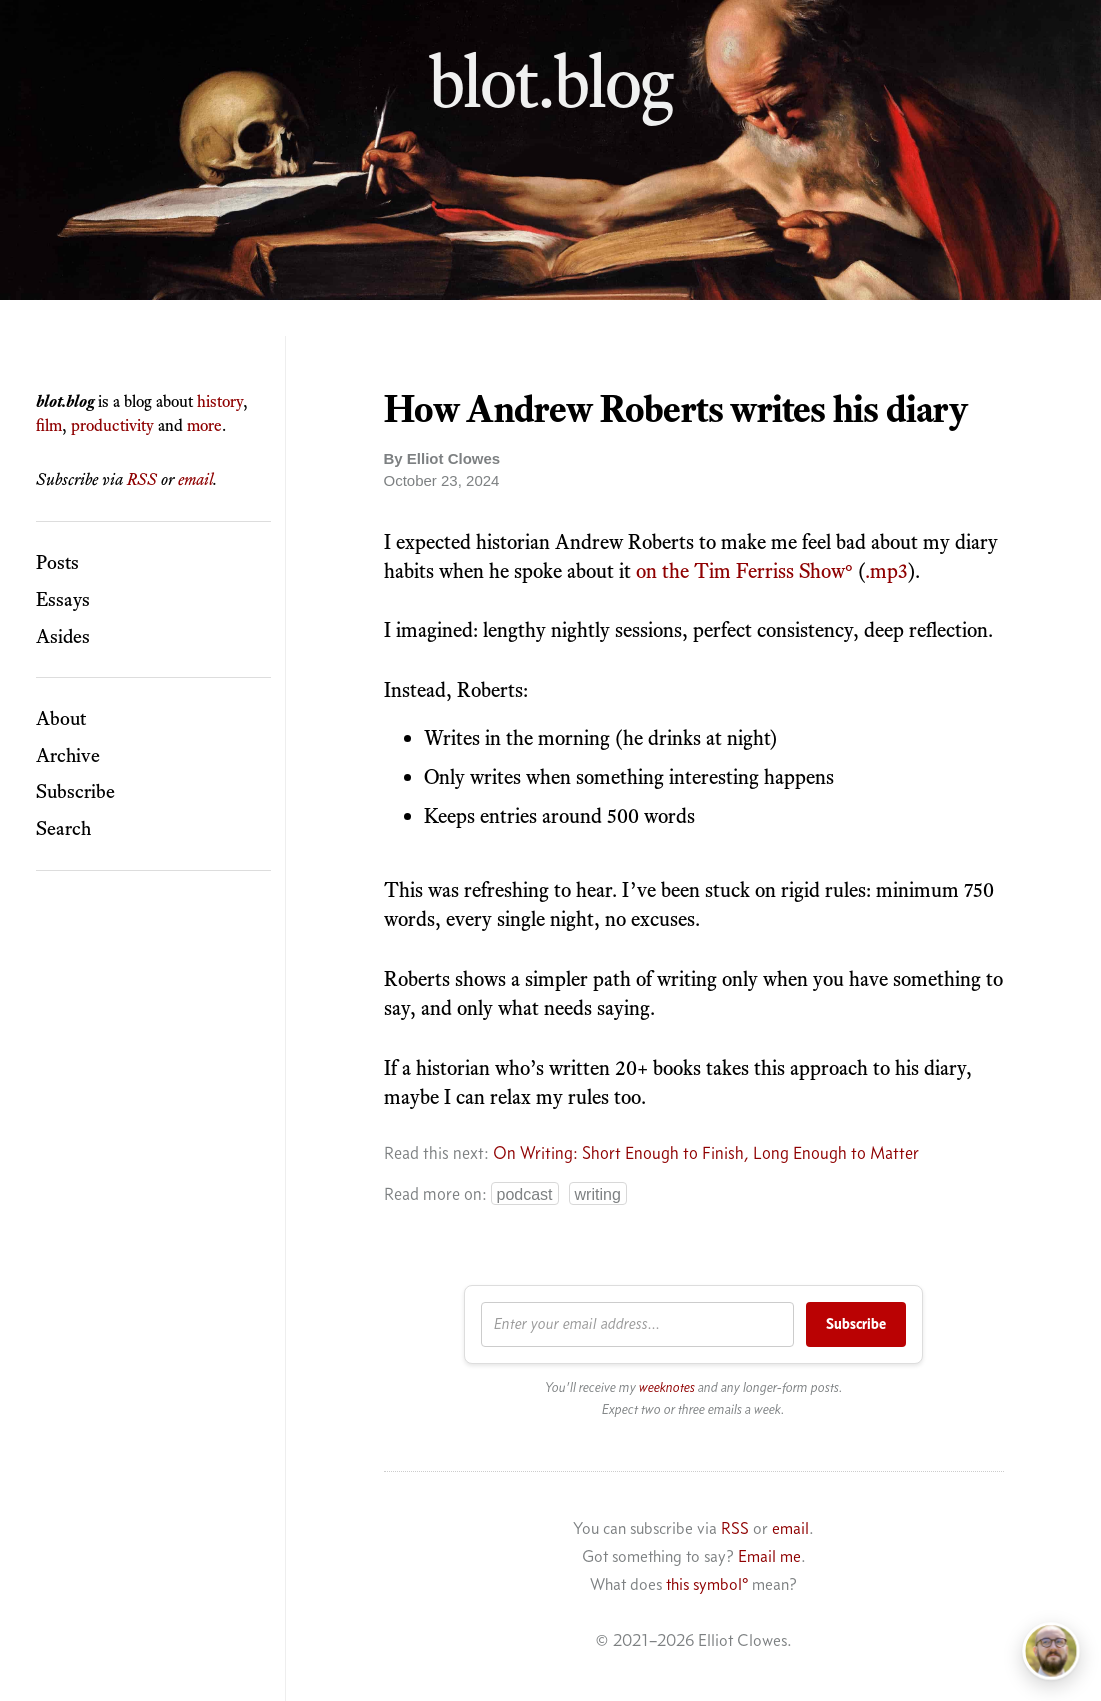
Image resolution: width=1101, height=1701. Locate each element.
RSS (142, 479)
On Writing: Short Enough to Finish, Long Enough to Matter (706, 1153)
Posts (57, 562)
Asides (63, 636)
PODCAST (525, 1194)
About (61, 718)
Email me (769, 1556)
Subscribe (75, 791)
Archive (68, 755)
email (195, 479)
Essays (63, 599)
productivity (112, 425)
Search (63, 828)
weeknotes (667, 1387)
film (49, 425)
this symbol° (707, 1584)
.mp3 (886, 570)
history (220, 401)
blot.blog (551, 81)
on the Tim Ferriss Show (740, 570)
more (204, 425)
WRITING (598, 1194)
